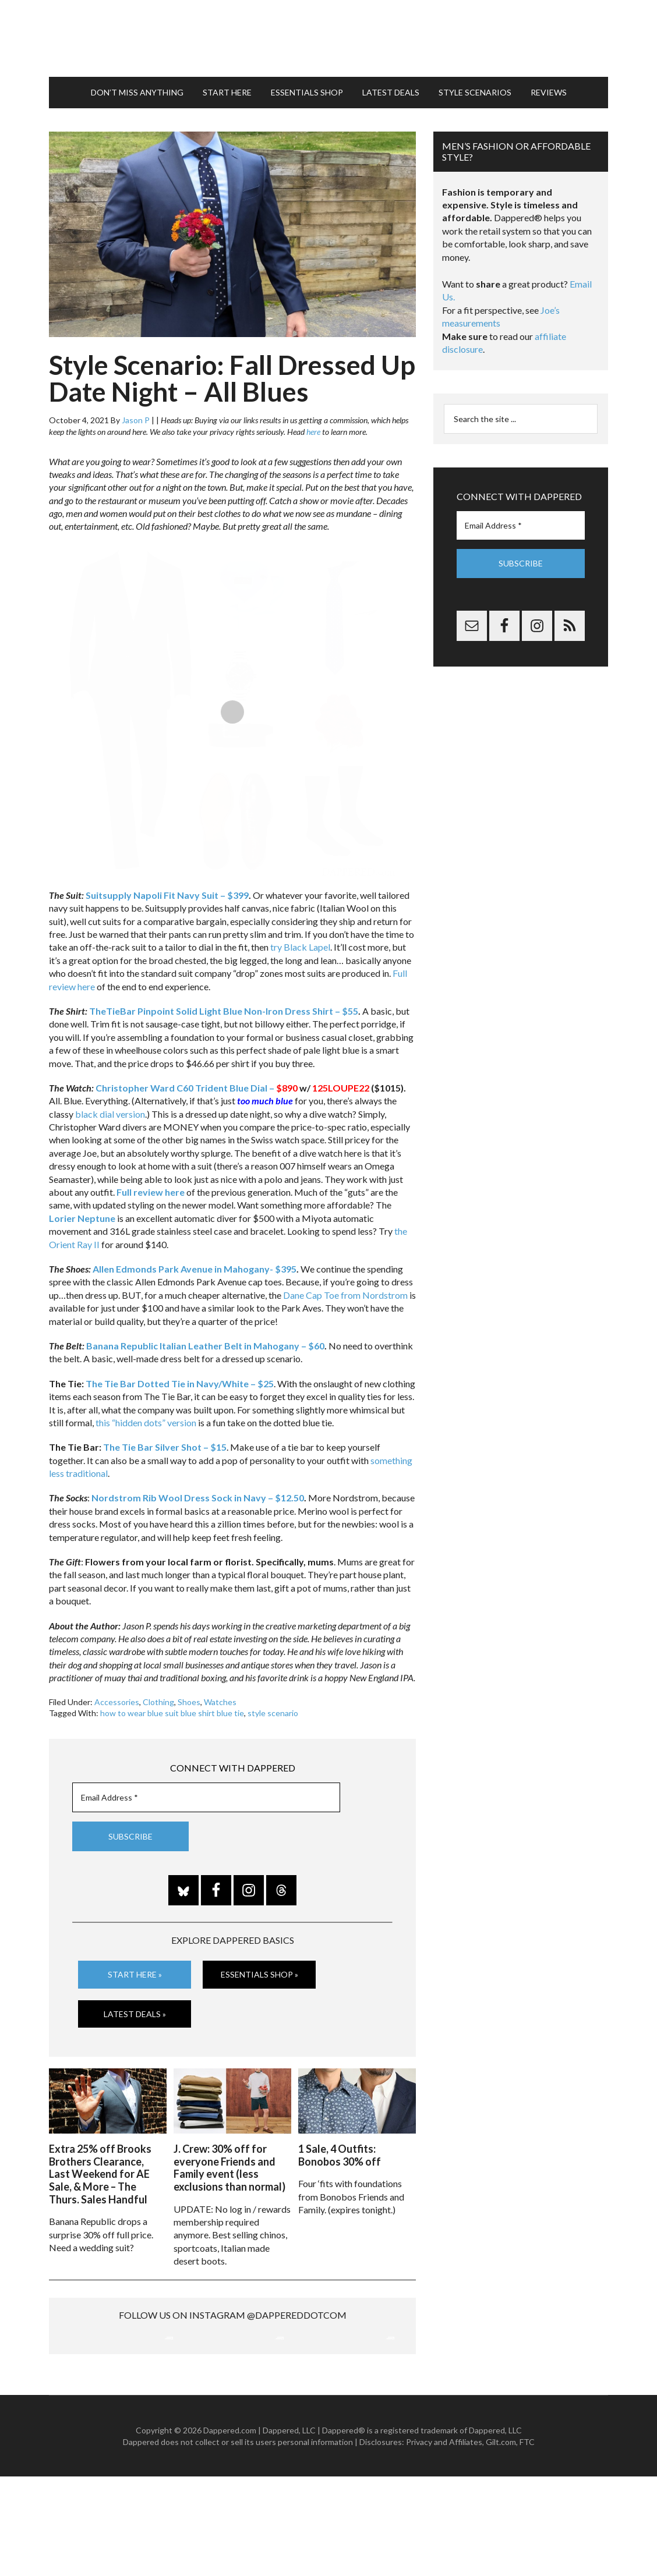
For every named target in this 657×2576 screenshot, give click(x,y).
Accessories (116, 1700)
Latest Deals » (135, 2012)
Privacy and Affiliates (444, 2541)
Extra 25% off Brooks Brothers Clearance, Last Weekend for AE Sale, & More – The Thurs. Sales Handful (100, 2172)
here (313, 430)
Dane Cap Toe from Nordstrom (345, 1293)
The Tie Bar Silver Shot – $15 (165, 1445)
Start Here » (135, 1973)
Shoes (189, 1700)
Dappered (328, 38)
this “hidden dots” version (146, 1421)
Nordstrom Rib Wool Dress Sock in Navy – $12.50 (197, 1496)
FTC (527, 2541)
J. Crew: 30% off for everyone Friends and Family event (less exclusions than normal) (229, 2166)
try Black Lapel (300, 945)
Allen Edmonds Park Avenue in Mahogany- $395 (194, 1267)
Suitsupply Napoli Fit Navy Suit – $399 (167, 893)
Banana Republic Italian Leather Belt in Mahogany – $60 (205, 1344)
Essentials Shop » (259, 1973)
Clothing (158, 1700)
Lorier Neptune (82, 1217)
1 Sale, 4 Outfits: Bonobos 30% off (339, 2153)
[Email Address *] (206, 1796)
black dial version (110, 1112)
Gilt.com (501, 2541)
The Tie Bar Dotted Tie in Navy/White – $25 (180, 1382)
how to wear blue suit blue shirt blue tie (172, 1712)
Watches (220, 1700)
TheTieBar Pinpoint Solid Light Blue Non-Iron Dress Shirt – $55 (223, 1009)
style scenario (273, 1712)
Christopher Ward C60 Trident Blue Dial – (197, 1086)
